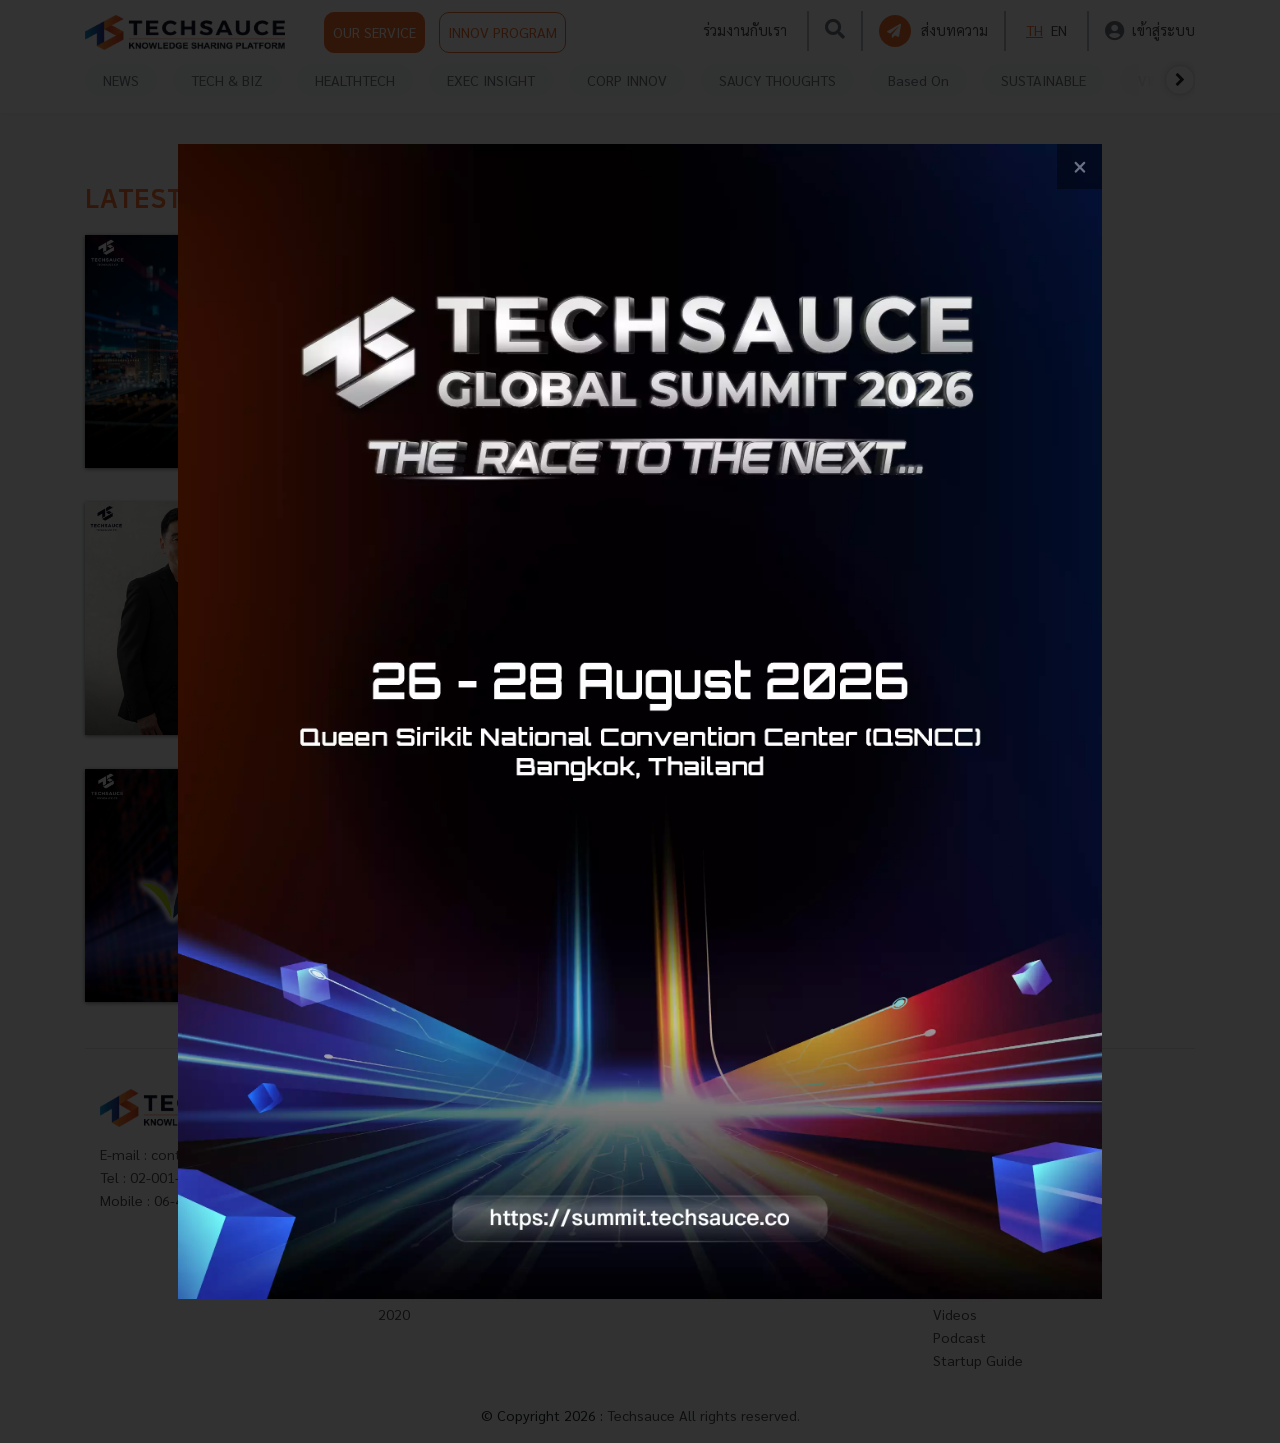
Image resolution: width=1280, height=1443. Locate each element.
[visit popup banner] (639, 721)
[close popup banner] (1079, 166)
